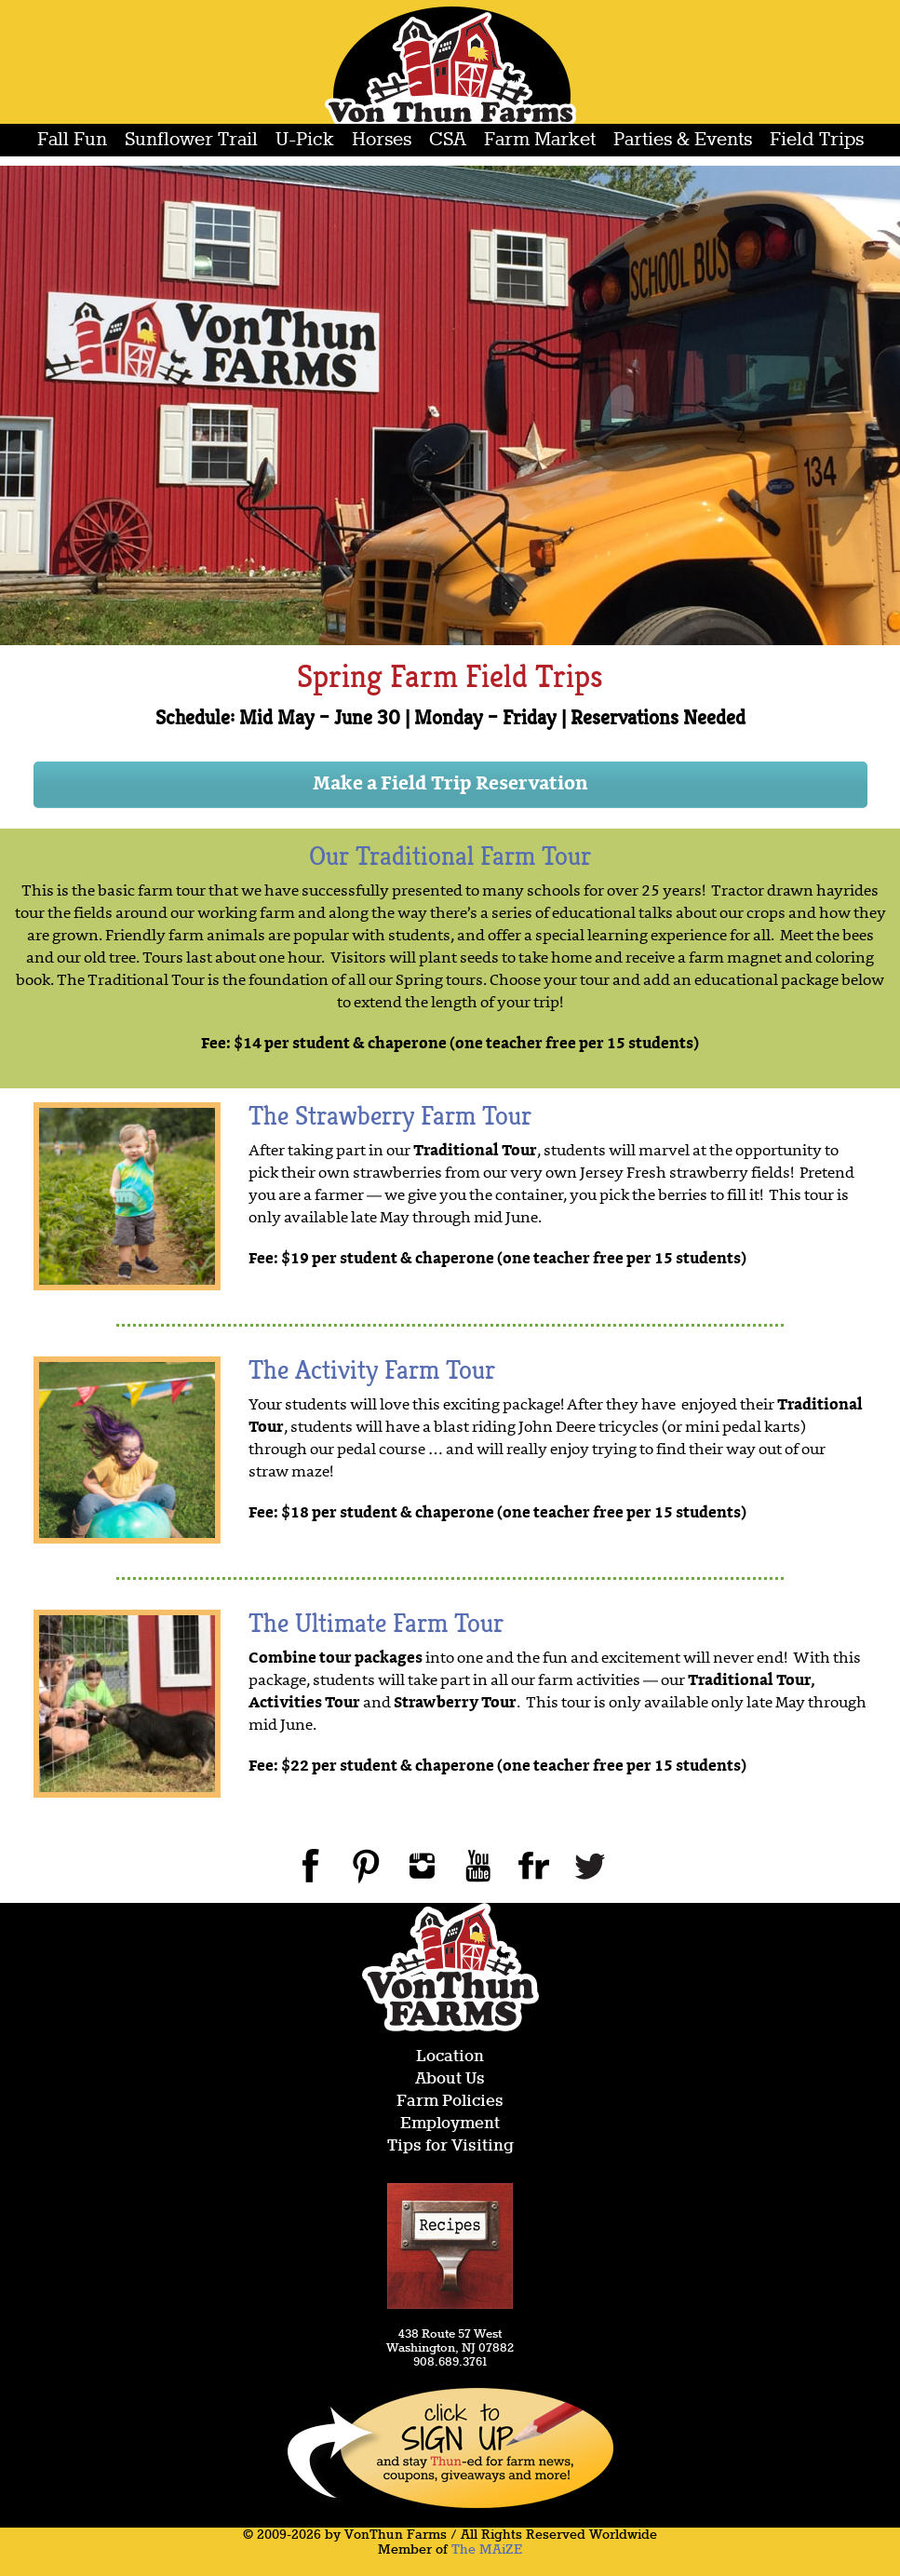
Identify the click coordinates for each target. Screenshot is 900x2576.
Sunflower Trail (191, 140)
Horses (381, 140)
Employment (450, 2124)
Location (450, 2057)
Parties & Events (682, 140)
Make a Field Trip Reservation (450, 785)
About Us (450, 2079)
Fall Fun (72, 140)
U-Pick (304, 140)
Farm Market (540, 140)
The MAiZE (486, 2550)
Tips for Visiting (450, 2146)
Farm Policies (450, 2101)
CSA (447, 140)
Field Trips (817, 140)
